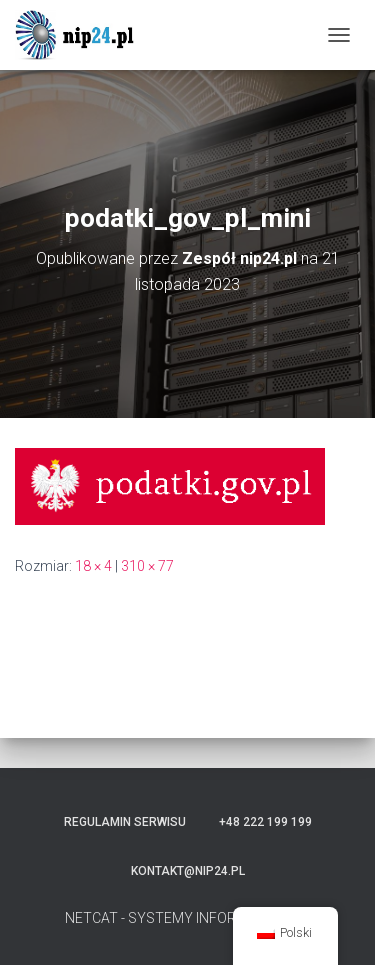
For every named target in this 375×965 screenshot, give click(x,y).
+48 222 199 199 (265, 822)
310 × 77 (147, 566)
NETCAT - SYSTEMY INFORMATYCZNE (187, 918)
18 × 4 (93, 566)
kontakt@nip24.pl (188, 871)
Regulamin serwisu (125, 822)
